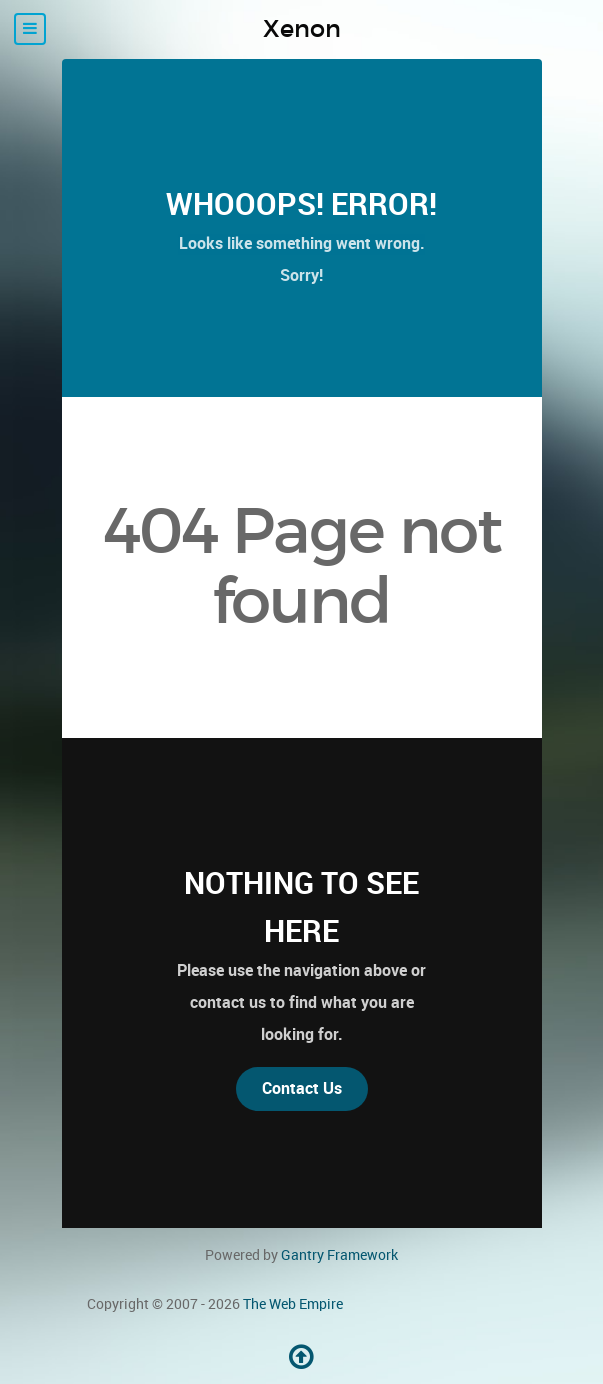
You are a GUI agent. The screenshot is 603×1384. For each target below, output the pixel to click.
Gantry (339, 1255)
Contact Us (302, 1088)
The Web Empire (293, 1304)
